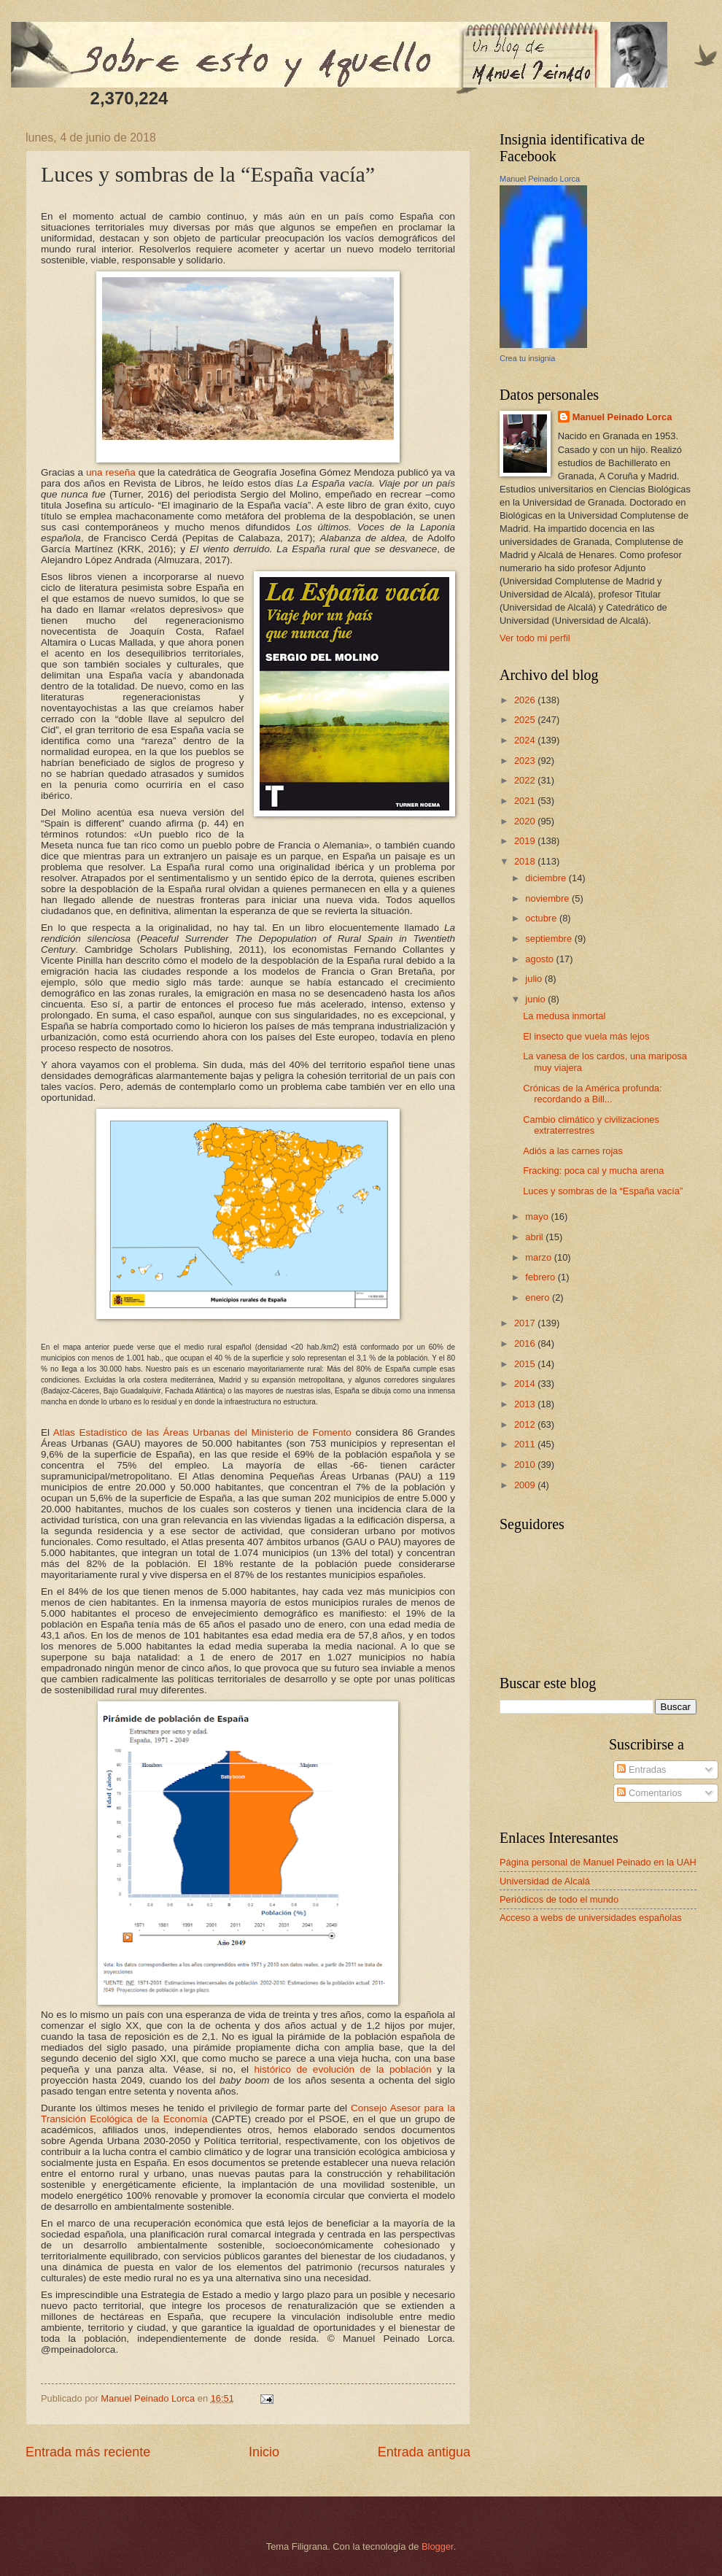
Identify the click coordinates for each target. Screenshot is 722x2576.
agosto (540, 959)
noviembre (548, 898)
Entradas (641, 1769)
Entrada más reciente (88, 2452)
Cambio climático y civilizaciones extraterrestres (591, 1125)
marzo (539, 1257)
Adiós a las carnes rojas (573, 1150)
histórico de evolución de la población (343, 2069)
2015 (525, 1363)
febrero (541, 1277)
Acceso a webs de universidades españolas (591, 1917)
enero (538, 1297)
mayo (538, 1216)
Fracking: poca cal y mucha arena (593, 1170)
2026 (525, 700)
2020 (525, 821)
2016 (525, 1343)
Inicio (264, 2452)
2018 (525, 861)
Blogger (438, 2546)
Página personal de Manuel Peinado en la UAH (598, 1862)
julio (534, 978)
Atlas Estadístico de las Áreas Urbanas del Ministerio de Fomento (202, 1432)
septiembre (549, 938)
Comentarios (649, 1792)
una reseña (111, 472)
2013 (525, 1404)
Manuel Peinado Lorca (540, 178)
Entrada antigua (424, 2452)
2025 (525, 719)
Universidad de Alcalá (545, 1881)
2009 (525, 1485)
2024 (525, 740)
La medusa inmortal (564, 1015)
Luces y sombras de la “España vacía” (603, 1190)
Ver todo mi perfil (535, 638)
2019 (525, 840)
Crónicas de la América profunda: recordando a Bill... (592, 1094)
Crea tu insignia (527, 358)
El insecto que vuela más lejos (586, 1036)
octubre (542, 918)
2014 (525, 1383)
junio (536, 999)
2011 (525, 1444)
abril (535, 1236)
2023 (525, 760)
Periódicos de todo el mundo (559, 1899)
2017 (525, 1323)
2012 (525, 1424)
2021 (525, 800)
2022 (525, 780)
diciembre (546, 878)
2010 (525, 1464)
